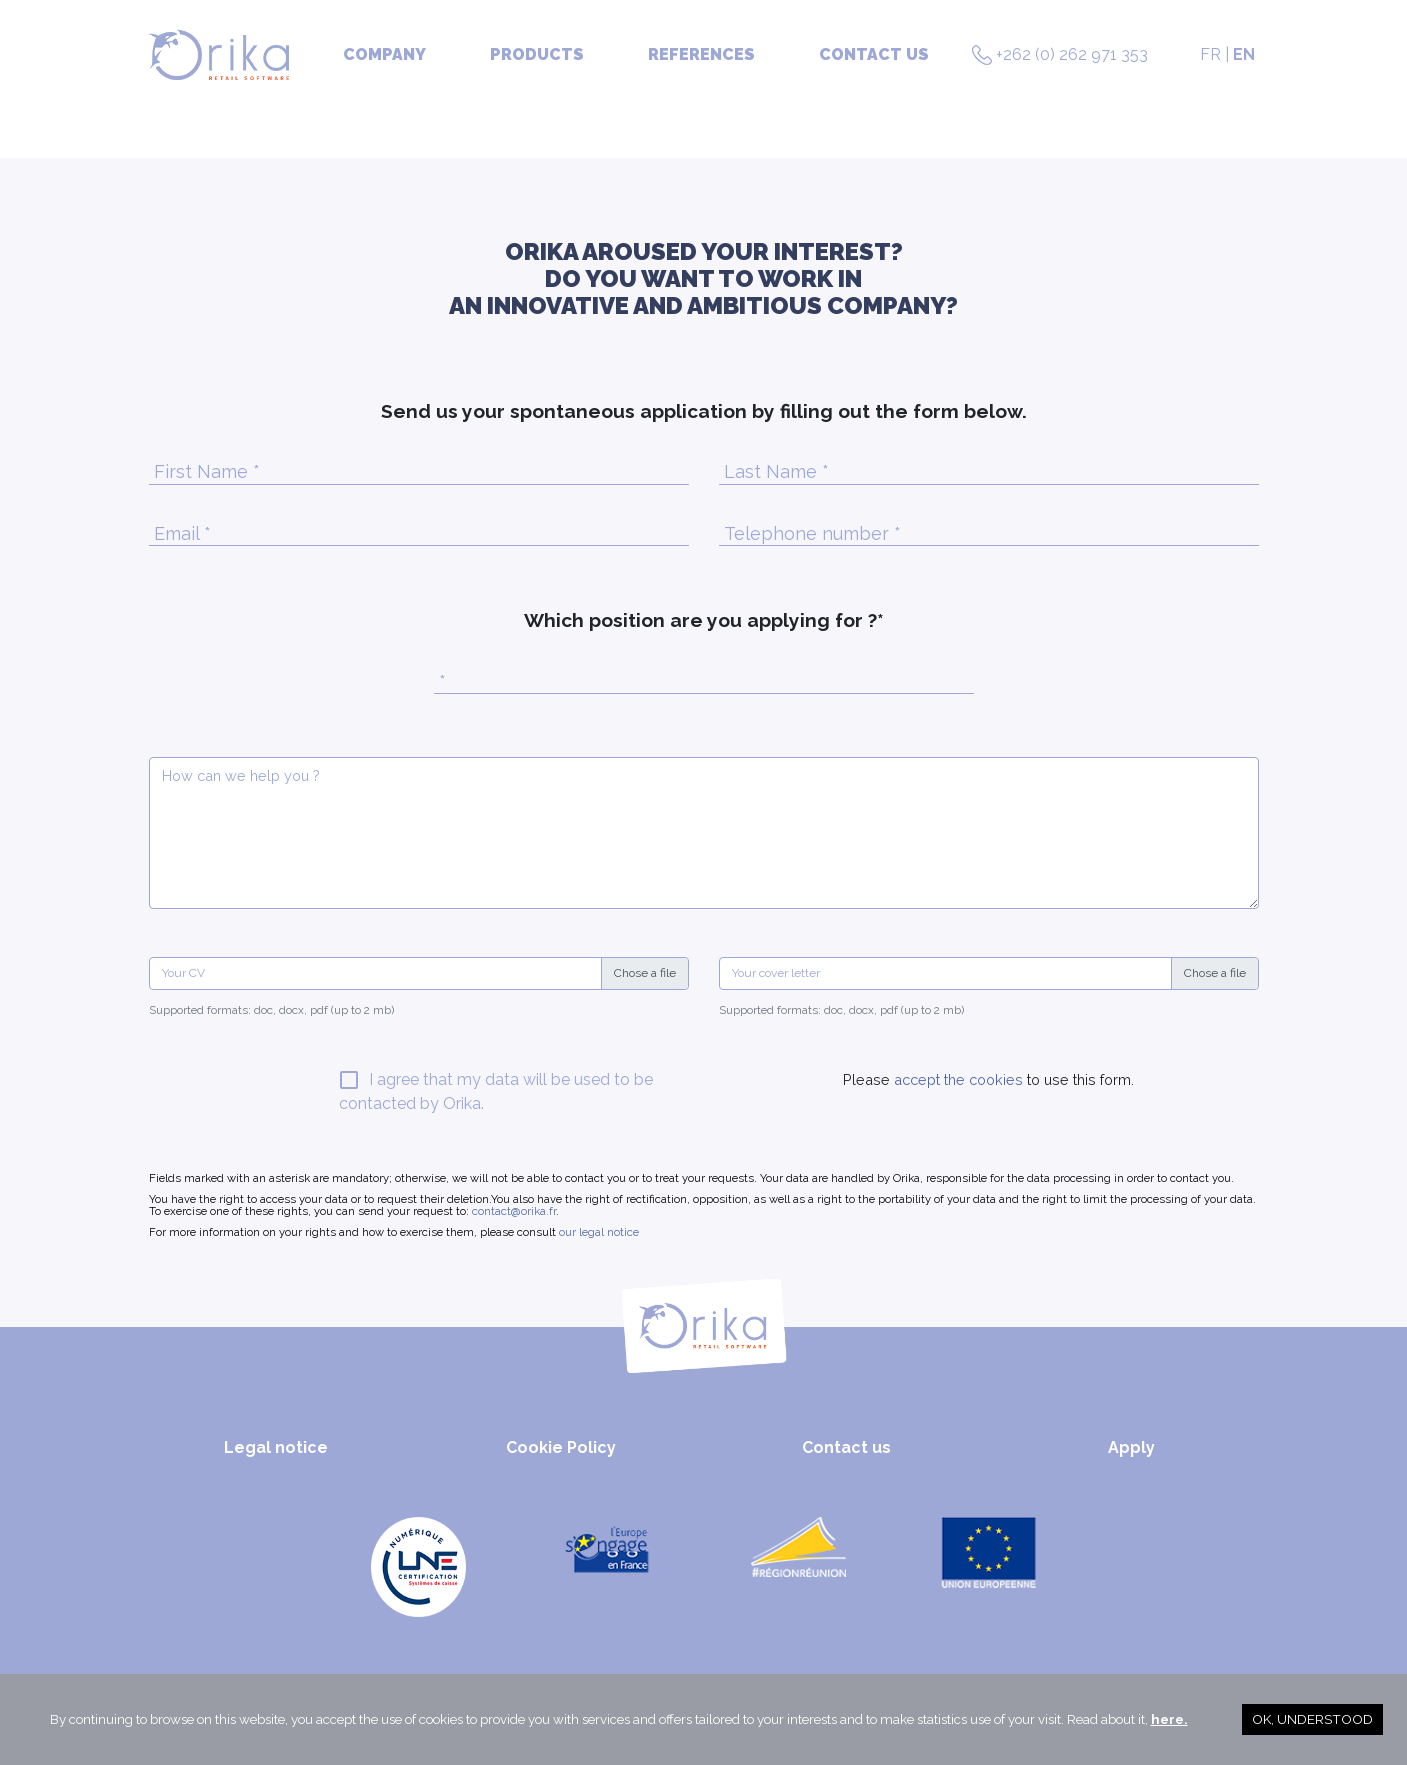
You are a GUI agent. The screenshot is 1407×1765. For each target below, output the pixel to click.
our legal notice (599, 1232)
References (701, 54)
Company (384, 54)
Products (537, 54)
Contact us (874, 54)
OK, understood (1312, 1719)
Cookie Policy (561, 1447)
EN (1244, 54)
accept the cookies (956, 1079)
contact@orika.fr (514, 1211)
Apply (1131, 1447)
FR (1210, 54)
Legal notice (276, 1447)
